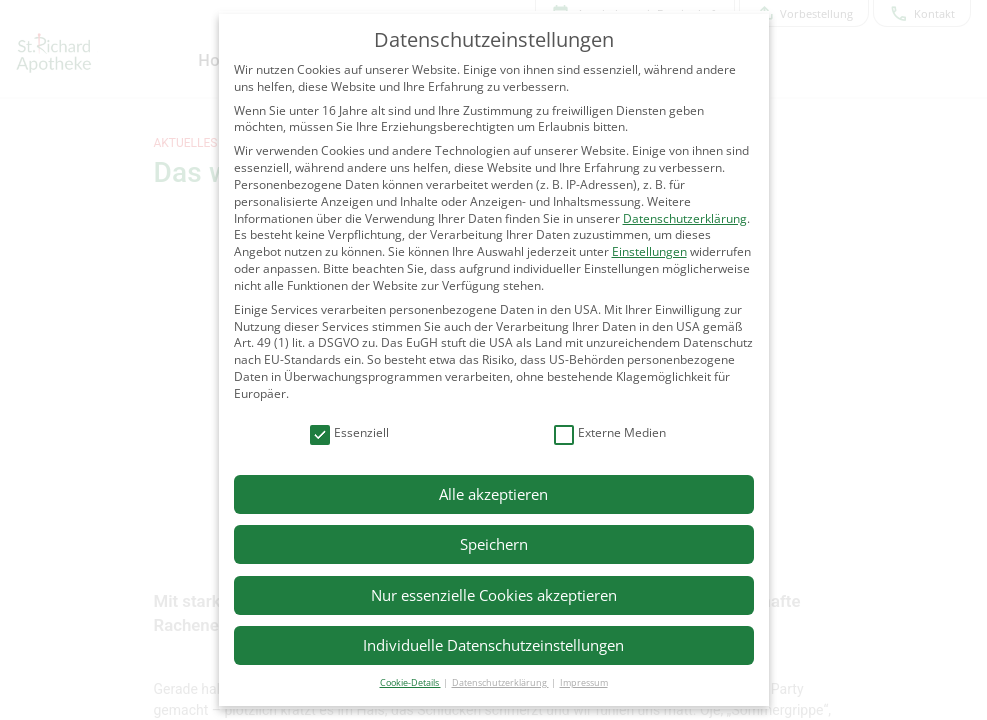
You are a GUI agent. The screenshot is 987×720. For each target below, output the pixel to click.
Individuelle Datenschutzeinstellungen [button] (493, 645)
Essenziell (349, 433)
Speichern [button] (494, 544)
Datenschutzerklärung (685, 218)
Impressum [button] (584, 682)
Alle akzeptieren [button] (493, 494)
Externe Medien (610, 433)
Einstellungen (649, 251)
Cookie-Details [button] (410, 682)
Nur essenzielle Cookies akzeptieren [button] (494, 595)
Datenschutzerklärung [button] (500, 682)
